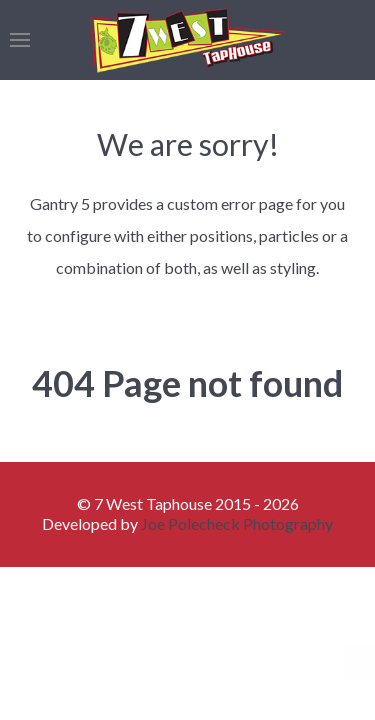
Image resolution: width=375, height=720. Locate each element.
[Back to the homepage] (187, 40)
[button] (20, 40)
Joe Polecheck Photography (237, 523)
